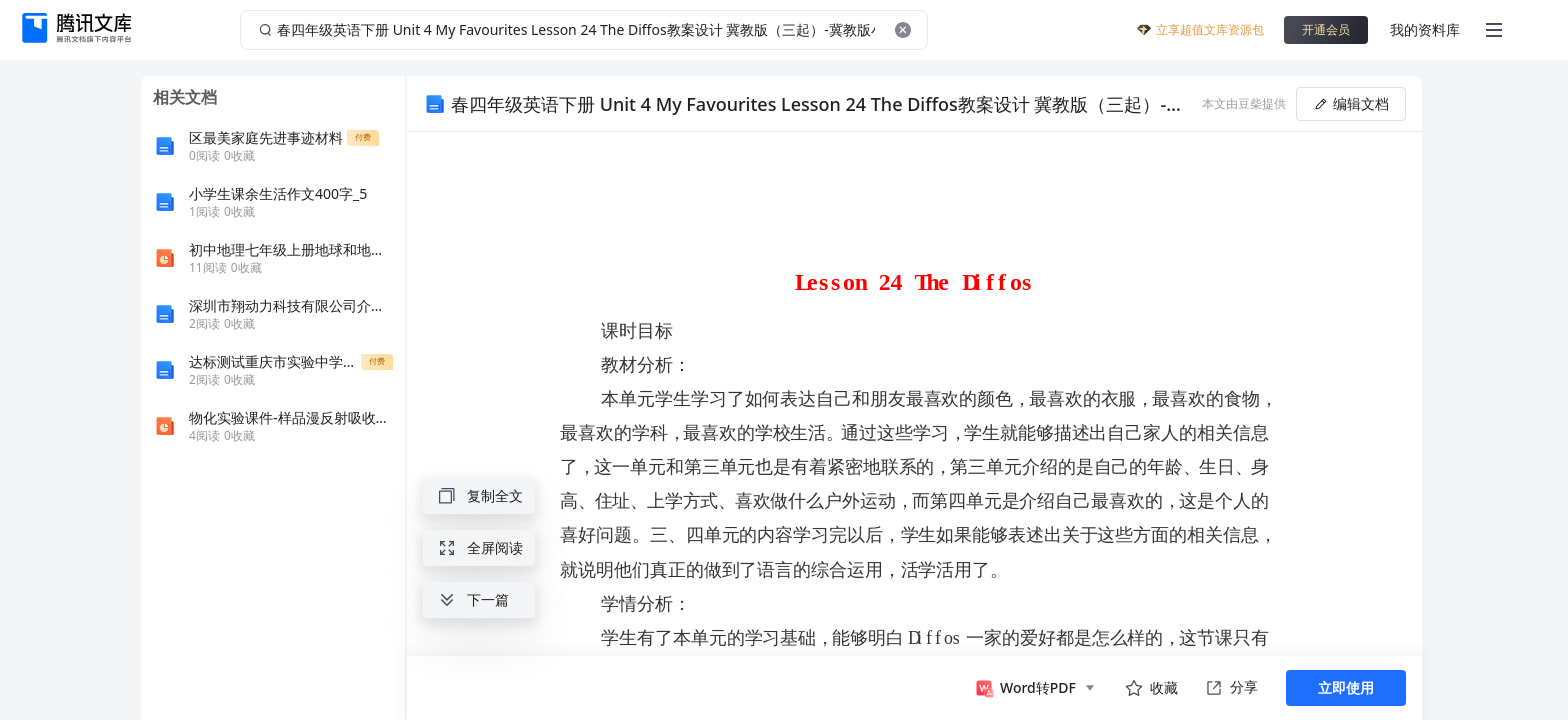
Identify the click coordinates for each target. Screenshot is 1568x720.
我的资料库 (1425, 29)
